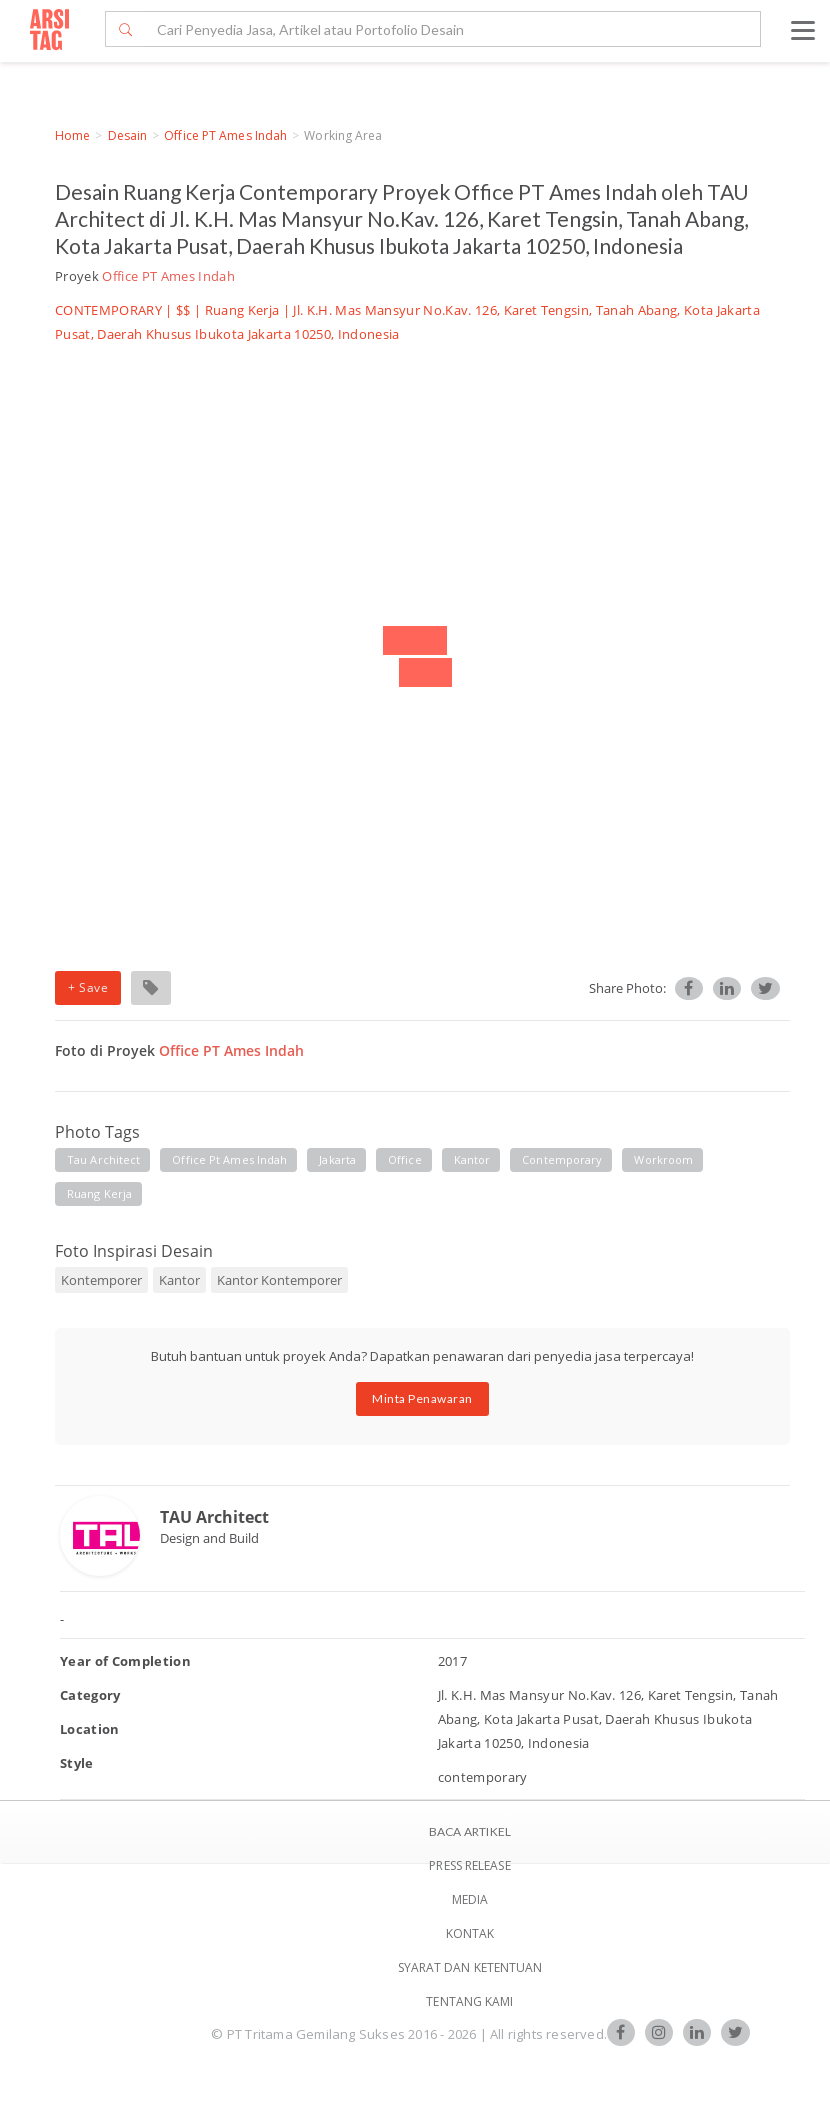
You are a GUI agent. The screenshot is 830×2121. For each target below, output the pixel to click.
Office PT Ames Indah (225, 135)
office (405, 1159)
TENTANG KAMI (469, 2001)
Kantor (179, 1280)
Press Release (469, 1865)
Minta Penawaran (422, 1398)
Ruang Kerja (242, 310)
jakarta (337, 1159)
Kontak (470, 1933)
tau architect (103, 1159)
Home (72, 135)
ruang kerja (99, 1193)
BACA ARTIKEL (470, 1831)
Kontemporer (101, 1280)
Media (470, 1899)
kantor (472, 1159)
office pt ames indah (229, 1159)
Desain (128, 135)
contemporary (562, 1159)
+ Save (88, 987)
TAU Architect (214, 1517)
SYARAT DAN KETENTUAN (470, 1967)
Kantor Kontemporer (279, 1280)
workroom (663, 1159)
